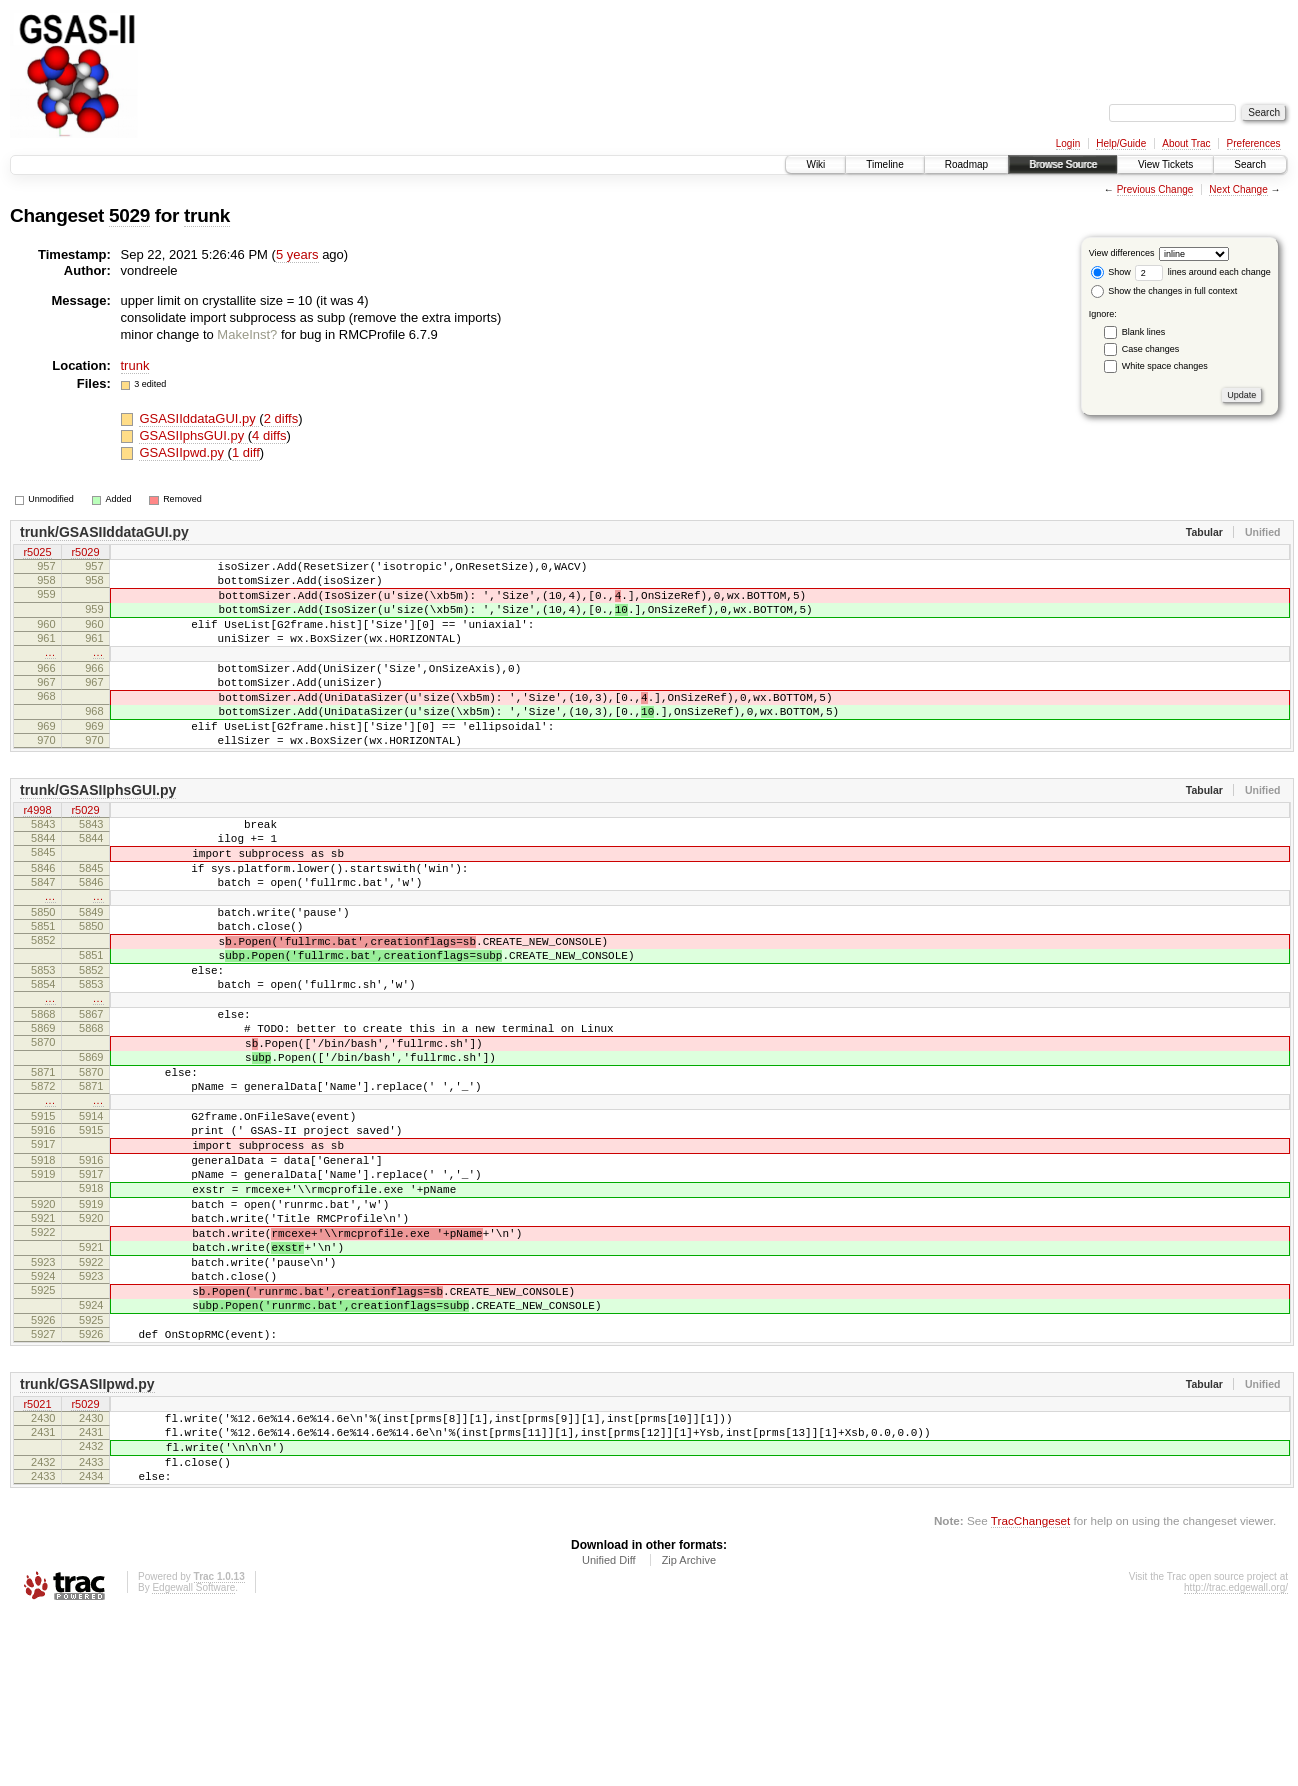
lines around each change (1203, 272)
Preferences (1254, 143)
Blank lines (1144, 332)
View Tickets (1165, 164)
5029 (129, 215)
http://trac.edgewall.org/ (1236, 1758)
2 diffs (281, 418)
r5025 (37, 553)
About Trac (1186, 143)
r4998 (37, 853)
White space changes (1165, 366)
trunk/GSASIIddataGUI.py (104, 532)
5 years (297, 254)
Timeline (884, 164)
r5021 (37, 1558)
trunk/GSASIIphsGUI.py (98, 832)
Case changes (1151, 349)
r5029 (85, 553)
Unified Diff (609, 1731)
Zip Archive (689, 1731)
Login (1068, 143)
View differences (1122, 253)
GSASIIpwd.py (183, 452)
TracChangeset (1030, 1691)
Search (1250, 164)
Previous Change (1155, 189)
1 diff (246, 452)
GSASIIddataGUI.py (199, 418)
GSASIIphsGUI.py (193, 435)
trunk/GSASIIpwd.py (87, 1537)
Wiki (815, 164)
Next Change (1238, 189)
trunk (207, 215)
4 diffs (269, 435)
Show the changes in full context (1164, 291)
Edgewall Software (193, 1758)
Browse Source (1063, 164)
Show (1111, 272)
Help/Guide (1121, 143)
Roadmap (966, 164)
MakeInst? (247, 334)
